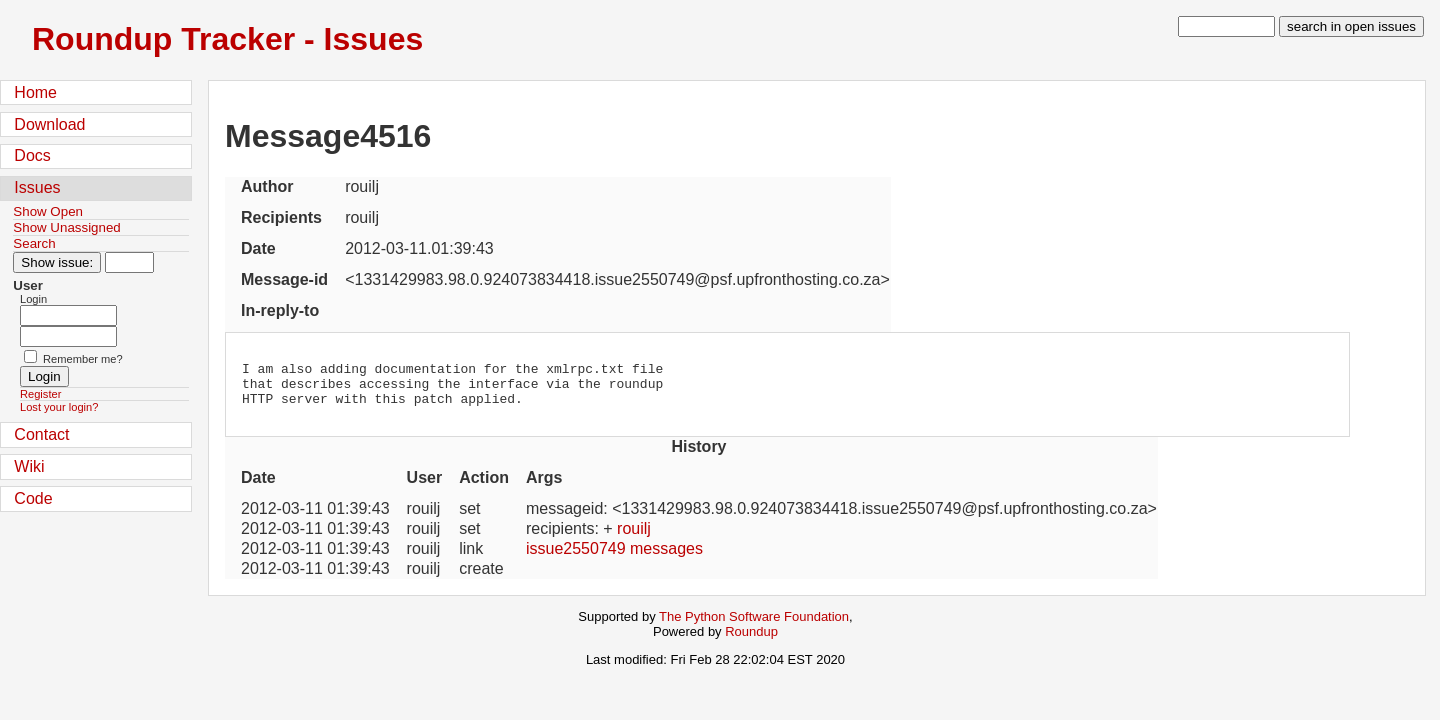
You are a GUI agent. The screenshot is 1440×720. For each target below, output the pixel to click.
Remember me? (83, 359)
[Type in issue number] (129, 262)
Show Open (48, 211)
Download (49, 124)
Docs (32, 155)
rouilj (634, 537)
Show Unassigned (66, 227)
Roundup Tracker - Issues (227, 39)
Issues (37, 187)
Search (34, 243)
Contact (41, 434)
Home (35, 92)
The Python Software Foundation (754, 625)
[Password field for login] (68, 336)
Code (33, 498)
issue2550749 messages (614, 557)
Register (40, 394)
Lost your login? (59, 407)
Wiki (29, 466)
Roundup (751, 640)
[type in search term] (1226, 26)
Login (33, 299)
